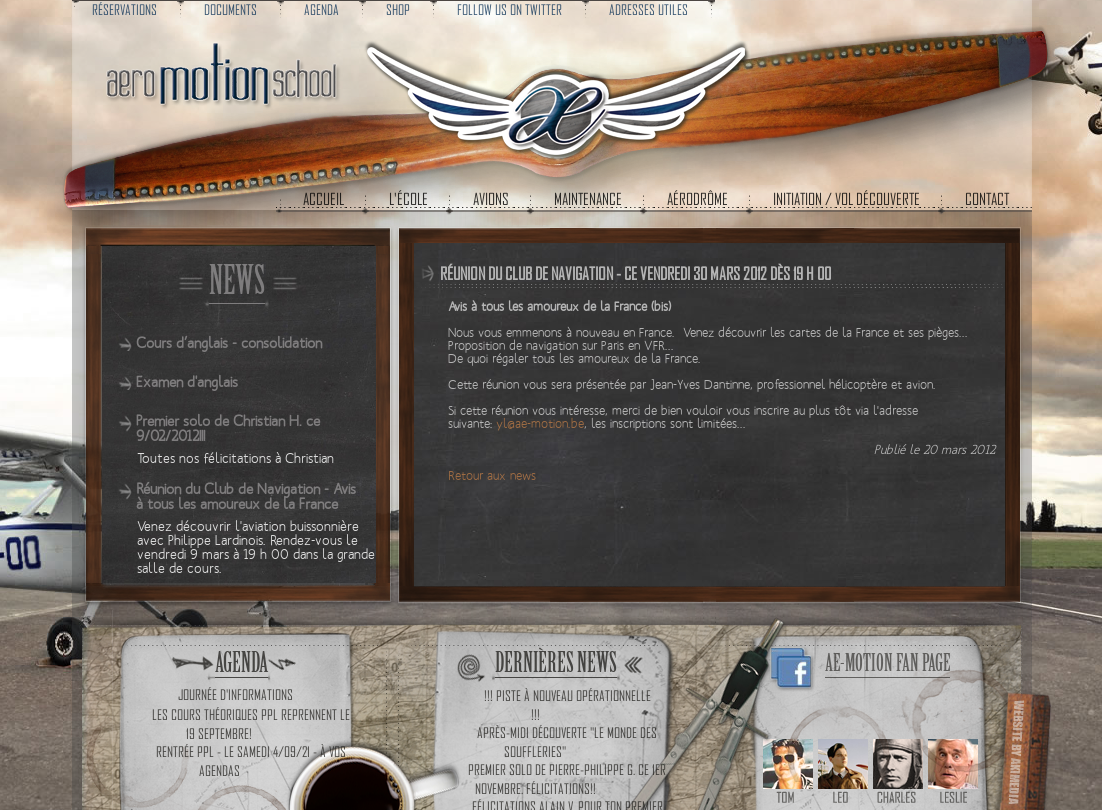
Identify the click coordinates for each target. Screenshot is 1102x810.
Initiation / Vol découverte (846, 198)
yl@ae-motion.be (540, 424)
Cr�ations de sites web (1022, 749)
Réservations (124, 9)
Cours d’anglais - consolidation (229, 343)
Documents (230, 9)
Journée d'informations (235, 694)
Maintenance (588, 198)
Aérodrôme (697, 198)
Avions (491, 198)
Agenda (321, 9)
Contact (987, 198)
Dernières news (556, 662)
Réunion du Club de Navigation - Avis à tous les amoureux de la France (246, 497)
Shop (398, 9)
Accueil (323, 198)
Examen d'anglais (187, 382)
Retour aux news (492, 476)
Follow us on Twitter (509, 9)
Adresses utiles (648, 9)
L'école (408, 198)
